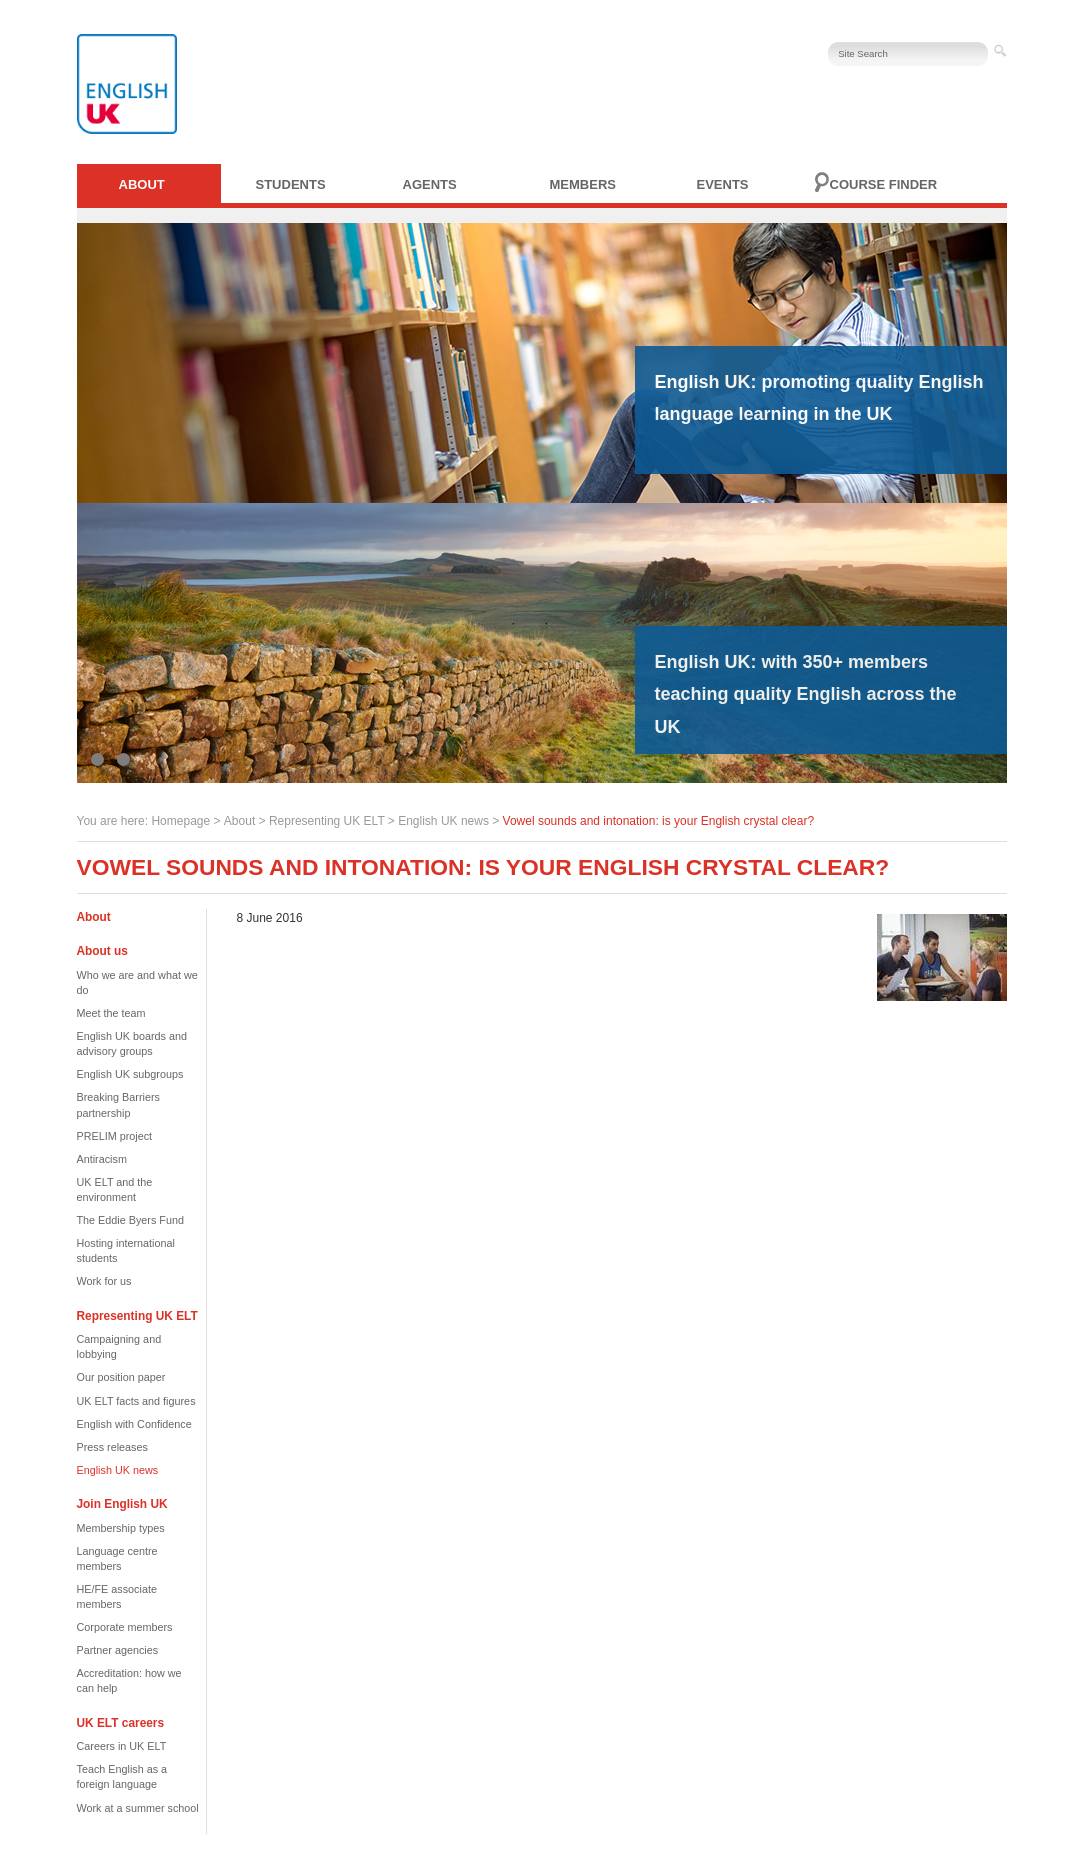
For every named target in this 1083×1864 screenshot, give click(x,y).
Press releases (112, 1447)
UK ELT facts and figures (136, 1401)
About (142, 184)
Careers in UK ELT (122, 1746)
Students (291, 184)
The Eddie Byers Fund (130, 1220)
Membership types (121, 1528)
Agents (430, 184)
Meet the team (111, 1013)
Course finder (884, 184)
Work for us (104, 1281)
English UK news (443, 821)
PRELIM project (115, 1136)
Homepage (180, 821)
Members (583, 184)
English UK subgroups (130, 1074)
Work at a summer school (138, 1808)
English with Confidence (134, 1424)
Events (723, 184)
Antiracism (102, 1159)
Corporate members (125, 1627)
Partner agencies (118, 1650)
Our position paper (121, 1377)
